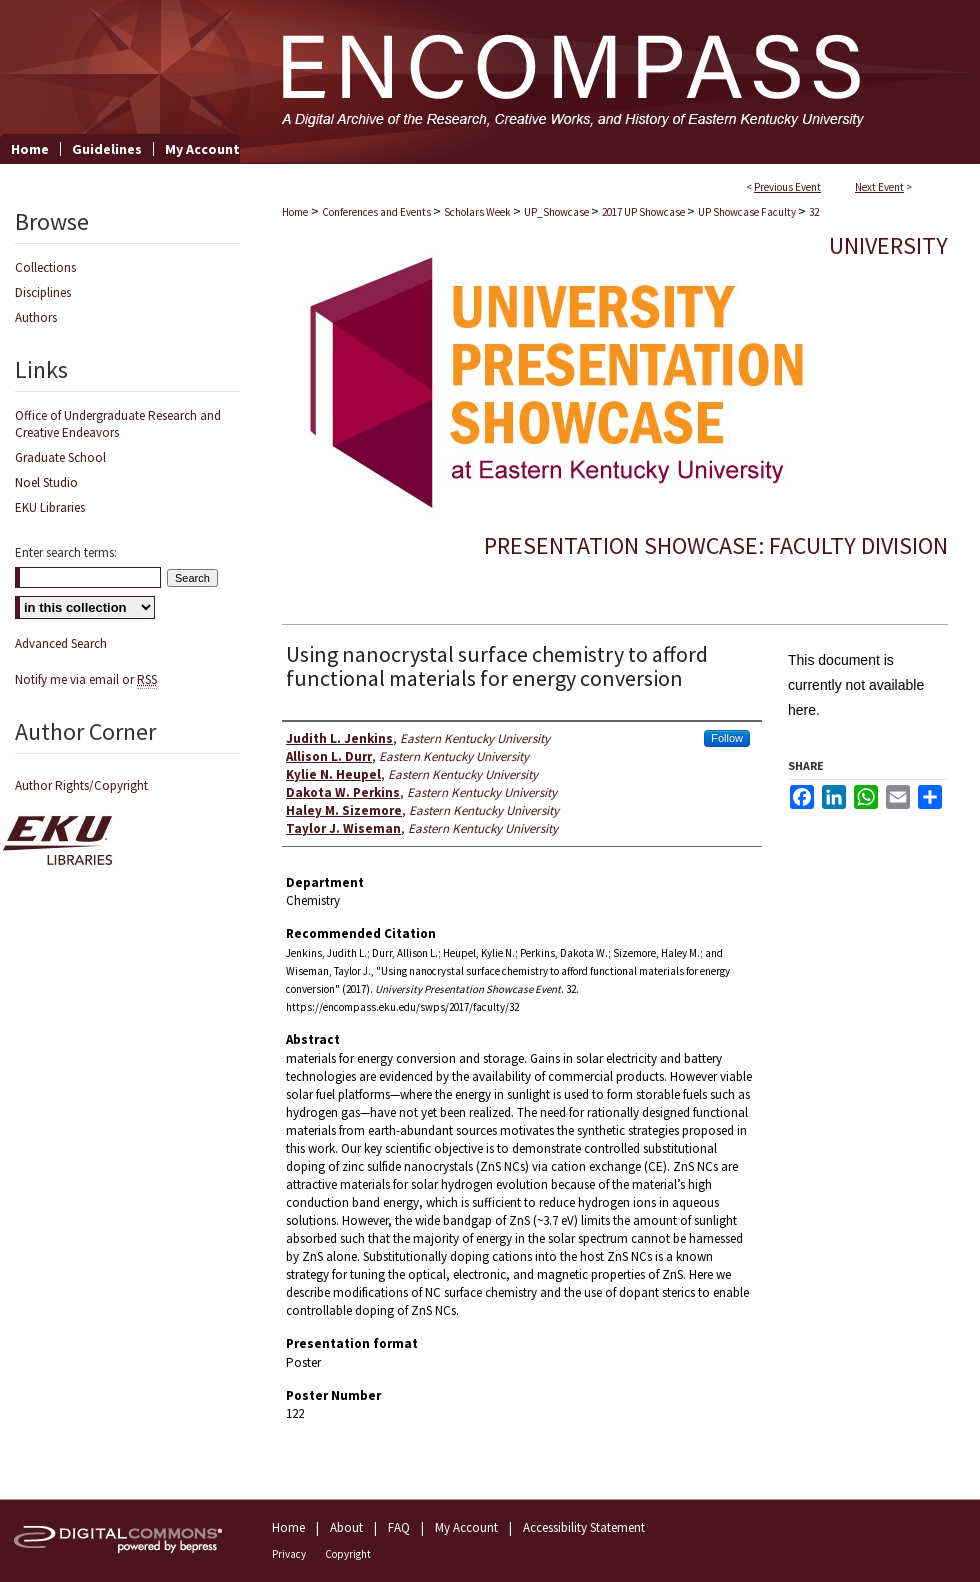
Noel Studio (46, 482)
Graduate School (60, 457)
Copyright (348, 1554)
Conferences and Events (377, 212)
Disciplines (43, 292)
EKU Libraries (50, 507)
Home (295, 212)
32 (814, 212)
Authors (36, 317)
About (346, 1527)
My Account (466, 1527)
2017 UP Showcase (644, 212)
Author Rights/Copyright (81, 785)
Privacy (289, 1554)
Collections (45, 267)
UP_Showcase (557, 212)
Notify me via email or (86, 679)
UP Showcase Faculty (748, 212)
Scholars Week (478, 212)
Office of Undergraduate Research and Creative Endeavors (118, 424)
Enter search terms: (66, 552)
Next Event (879, 187)
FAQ (399, 1527)
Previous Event (787, 187)
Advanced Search (61, 643)
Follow (727, 738)
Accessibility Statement (584, 1527)
